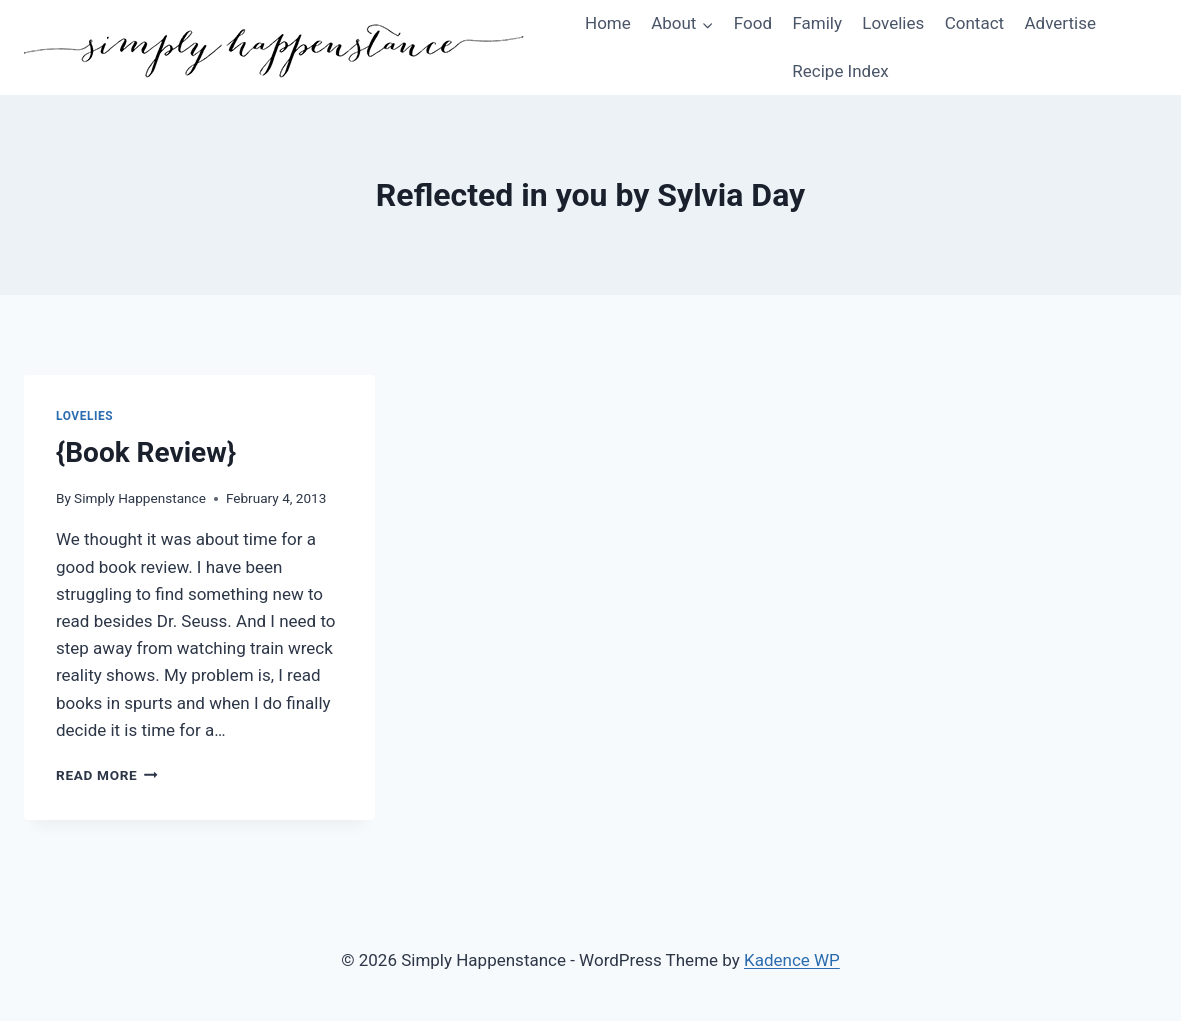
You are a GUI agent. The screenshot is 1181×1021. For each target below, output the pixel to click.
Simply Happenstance (140, 498)
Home (608, 23)
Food (753, 23)
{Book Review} (146, 452)
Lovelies (893, 23)
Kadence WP (792, 960)
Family (817, 23)
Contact (974, 23)
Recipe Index (840, 71)
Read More (107, 775)
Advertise (1059, 23)
